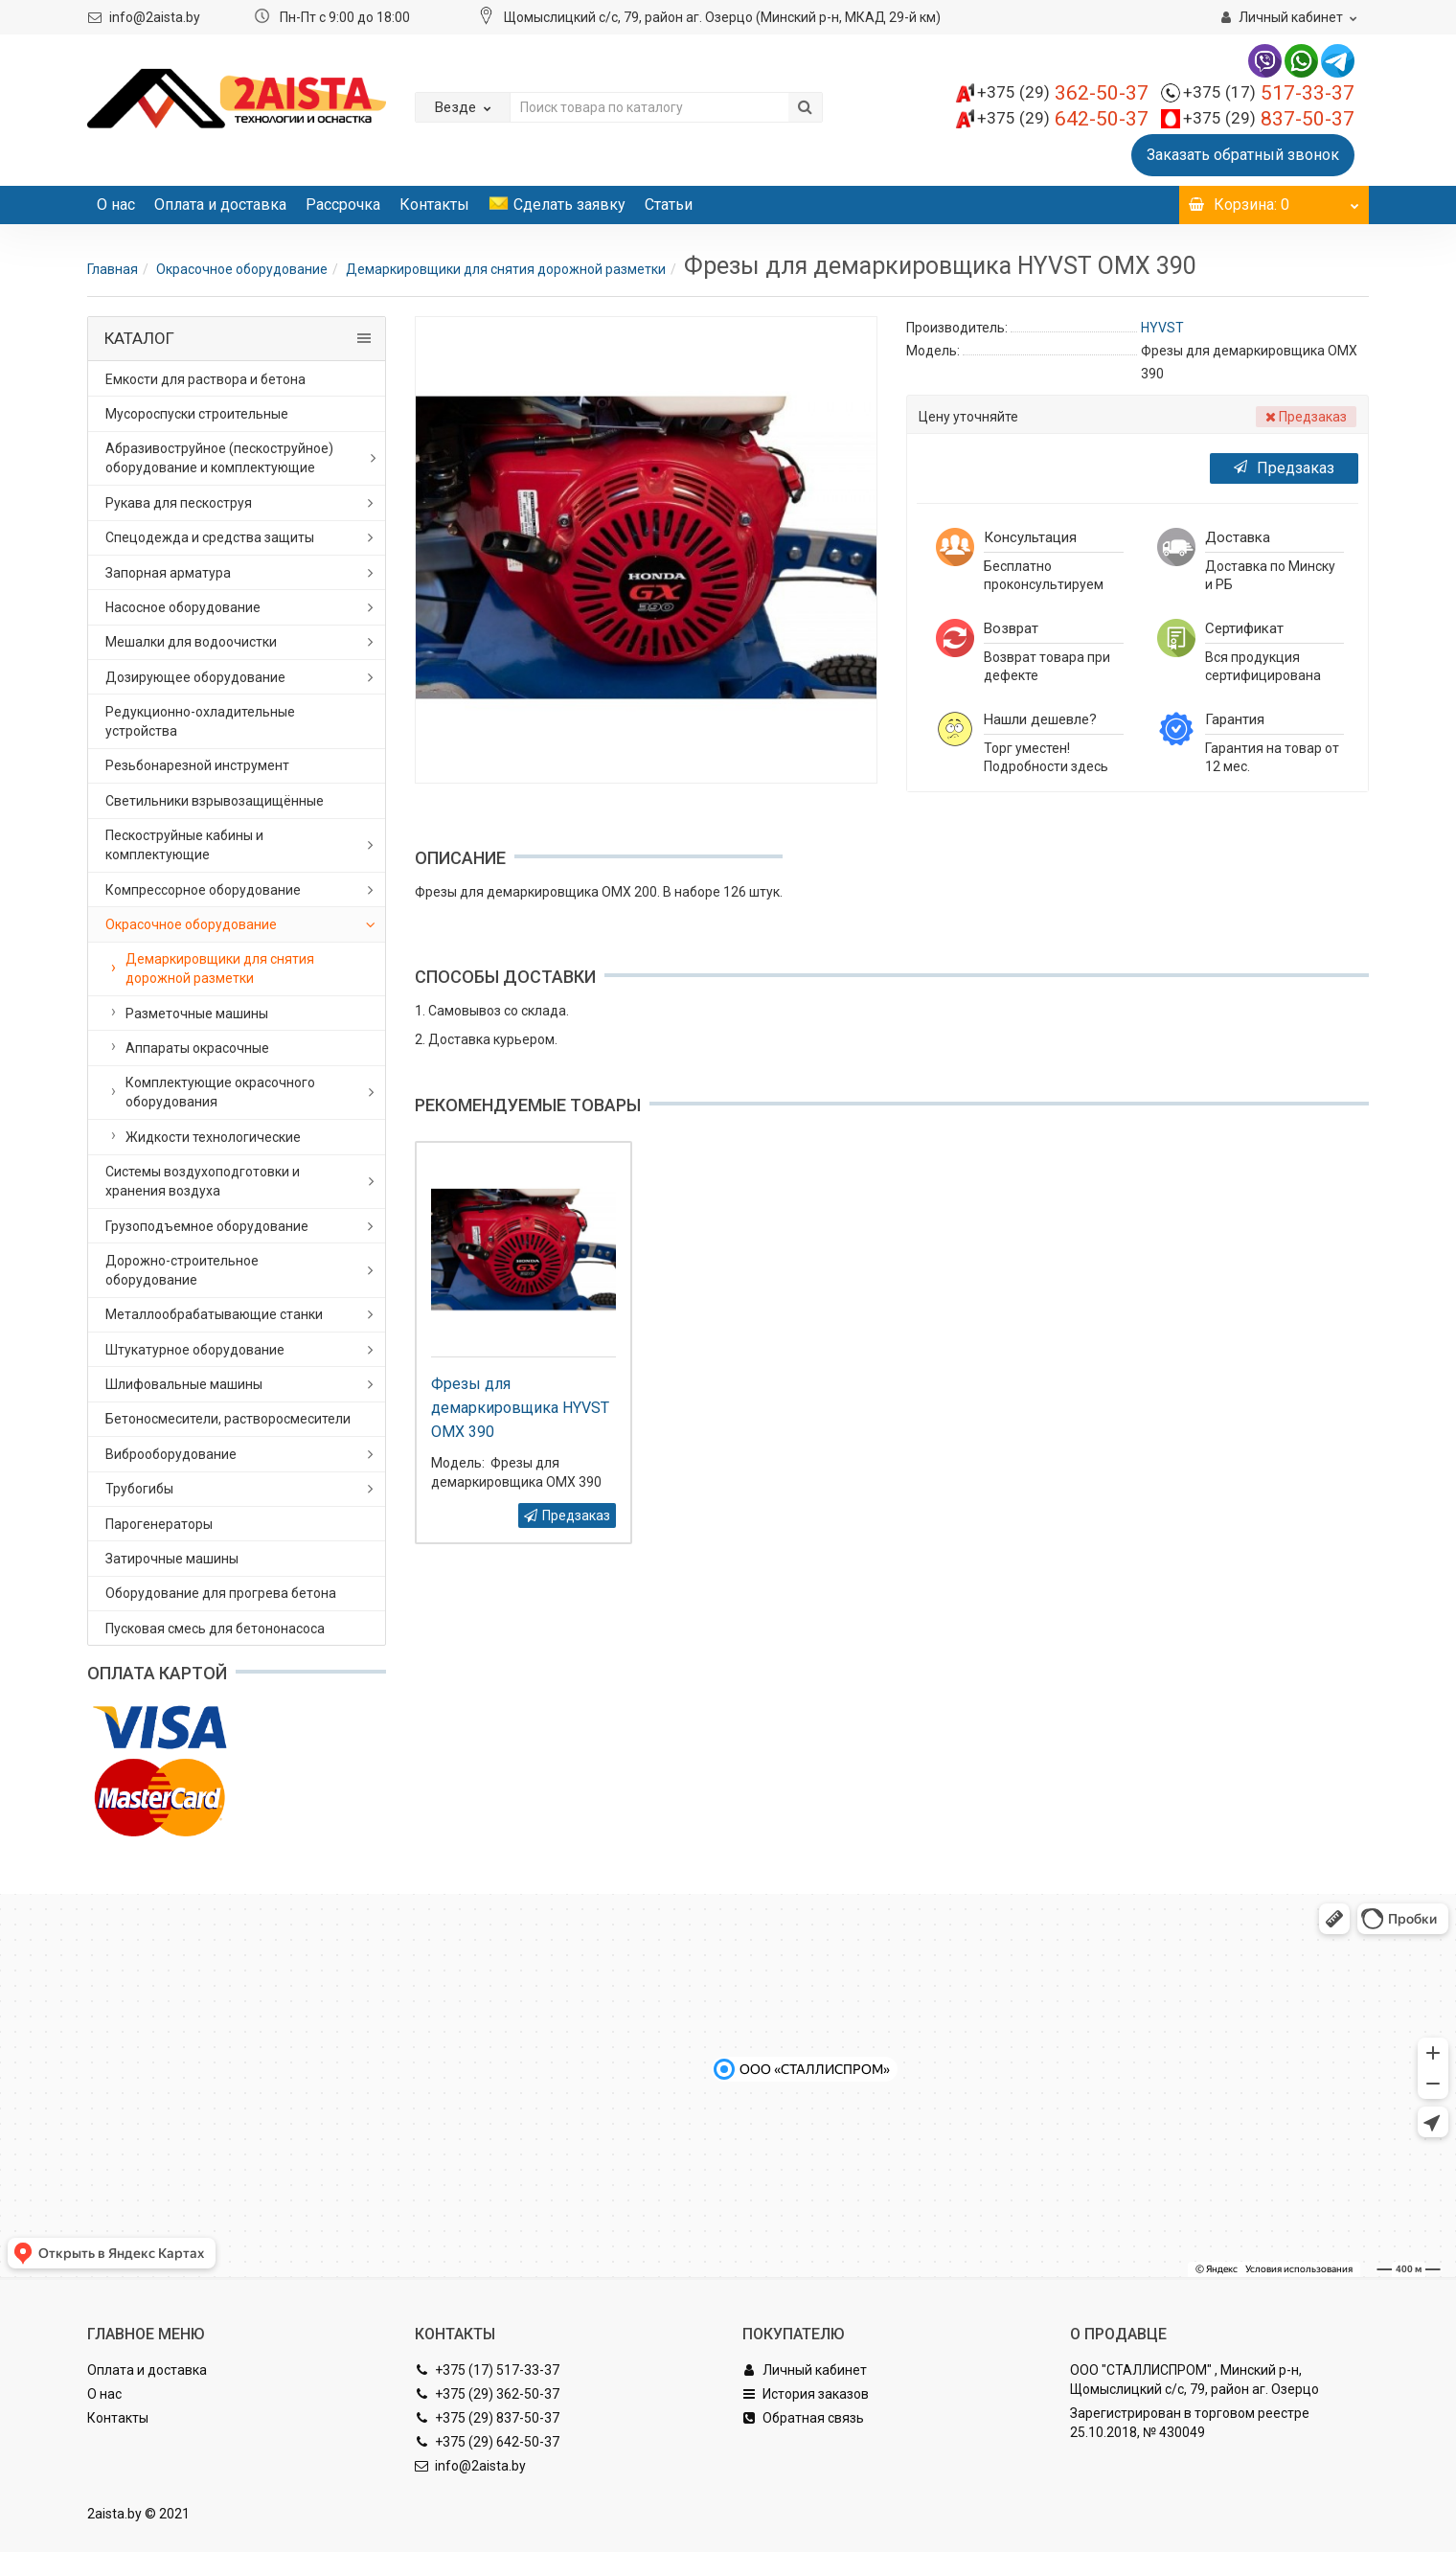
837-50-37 (1268, 118)
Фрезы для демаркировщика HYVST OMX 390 (520, 1408)
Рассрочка (343, 204)
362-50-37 (1063, 92)
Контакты (434, 204)
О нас (116, 204)
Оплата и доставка (220, 204)
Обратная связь (803, 2418)
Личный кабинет (804, 2370)
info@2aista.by (154, 17)
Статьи (669, 204)
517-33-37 (1268, 92)
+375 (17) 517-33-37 (487, 2370)
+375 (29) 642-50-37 (487, 2441)
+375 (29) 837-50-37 (487, 2418)
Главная (112, 269)
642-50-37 (1063, 118)
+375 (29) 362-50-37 (487, 2394)
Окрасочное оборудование (242, 269)
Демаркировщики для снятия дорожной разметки (506, 269)
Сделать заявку (557, 204)
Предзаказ (1284, 468)
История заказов (805, 2394)
